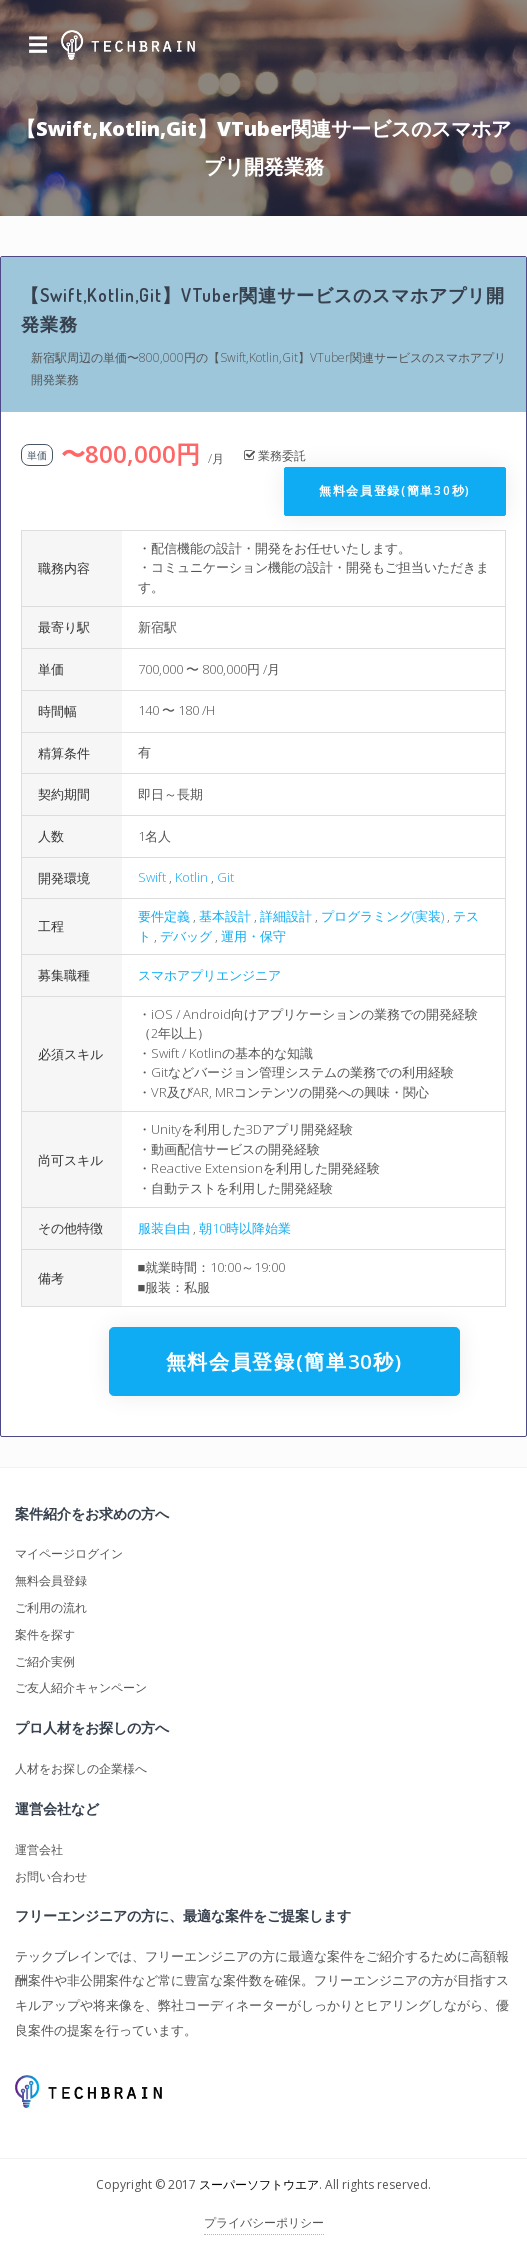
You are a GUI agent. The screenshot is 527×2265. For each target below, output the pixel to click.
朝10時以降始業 (245, 1228)
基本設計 (225, 916)
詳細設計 (286, 916)
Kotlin (191, 877)
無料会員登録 (51, 1580)
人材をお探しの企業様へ (81, 1768)
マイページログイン (69, 1553)
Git (225, 877)
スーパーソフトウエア (259, 2184)
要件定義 (164, 916)
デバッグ (186, 936)
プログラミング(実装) (382, 916)
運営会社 (39, 1849)
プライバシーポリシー (264, 2222)
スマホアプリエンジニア (209, 975)
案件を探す (45, 1634)
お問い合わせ (51, 1876)
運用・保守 (253, 936)
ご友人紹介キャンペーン (81, 1687)
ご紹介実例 (45, 1661)
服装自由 (164, 1228)
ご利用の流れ (51, 1607)
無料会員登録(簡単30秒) (395, 490)
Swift (152, 877)
